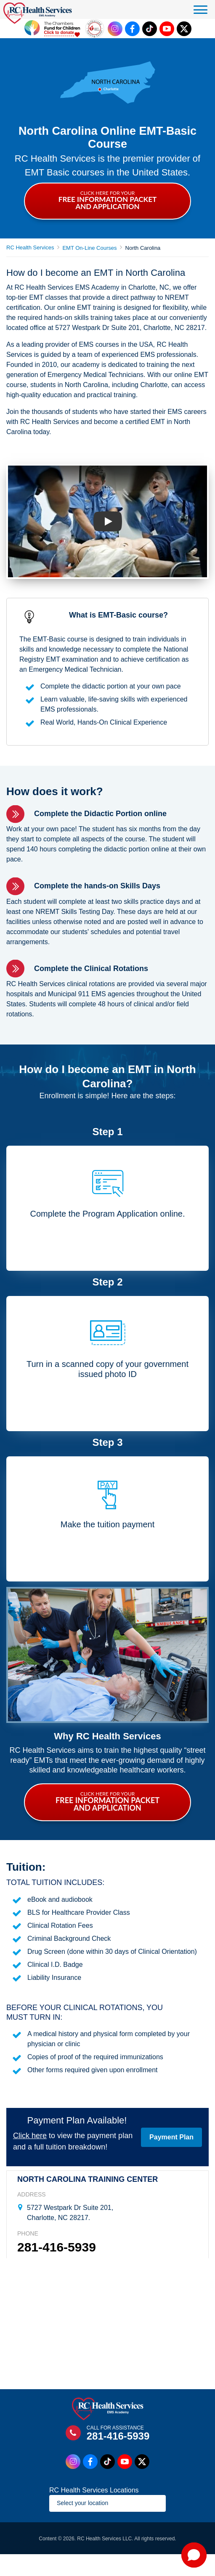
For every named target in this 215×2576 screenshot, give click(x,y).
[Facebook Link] (132, 28)
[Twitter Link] (184, 28)
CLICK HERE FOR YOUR (107, 200)
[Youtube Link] (166, 28)
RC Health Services (30, 247)
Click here (30, 2135)
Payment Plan (171, 2137)
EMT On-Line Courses (89, 248)
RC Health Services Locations (94, 2490)
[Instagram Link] (115, 28)
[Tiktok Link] (149, 28)
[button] (194, 2555)
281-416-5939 (56, 2247)
